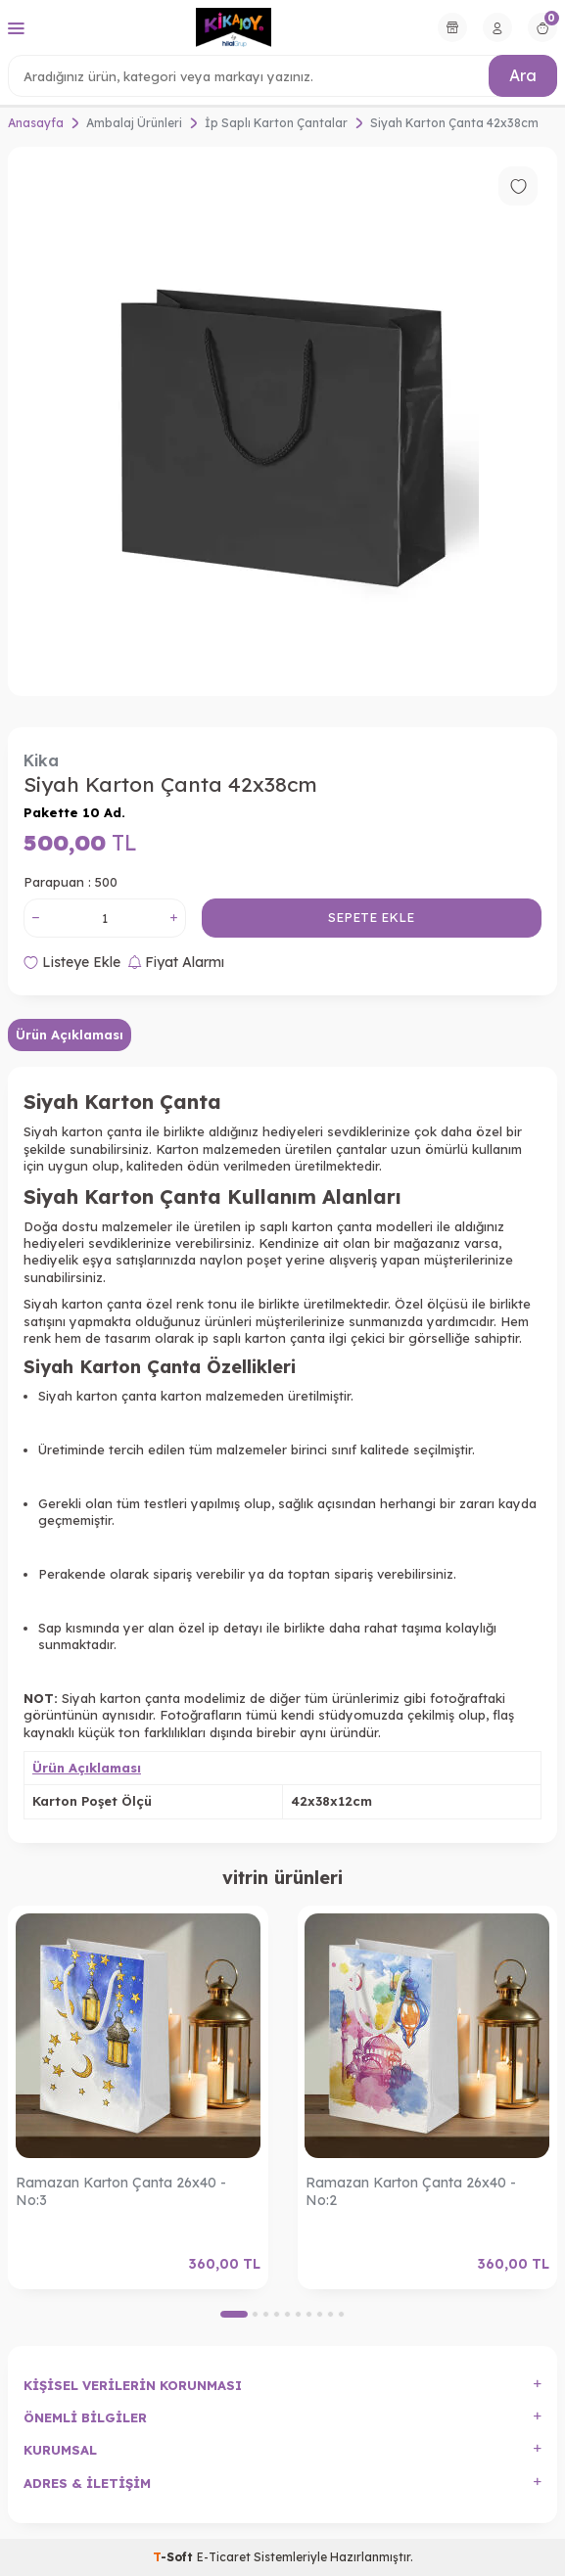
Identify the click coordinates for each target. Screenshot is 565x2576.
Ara (523, 75)
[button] (234, 2314)
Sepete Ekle (371, 917)
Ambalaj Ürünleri (134, 122)
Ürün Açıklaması (69, 1034)
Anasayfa (36, 122)
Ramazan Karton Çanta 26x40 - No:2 (411, 2192)
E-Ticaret (224, 2557)
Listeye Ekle (72, 962)
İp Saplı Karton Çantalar (276, 122)
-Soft (175, 2557)
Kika (41, 760)
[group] (282, 421)
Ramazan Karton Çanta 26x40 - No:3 (121, 2192)
